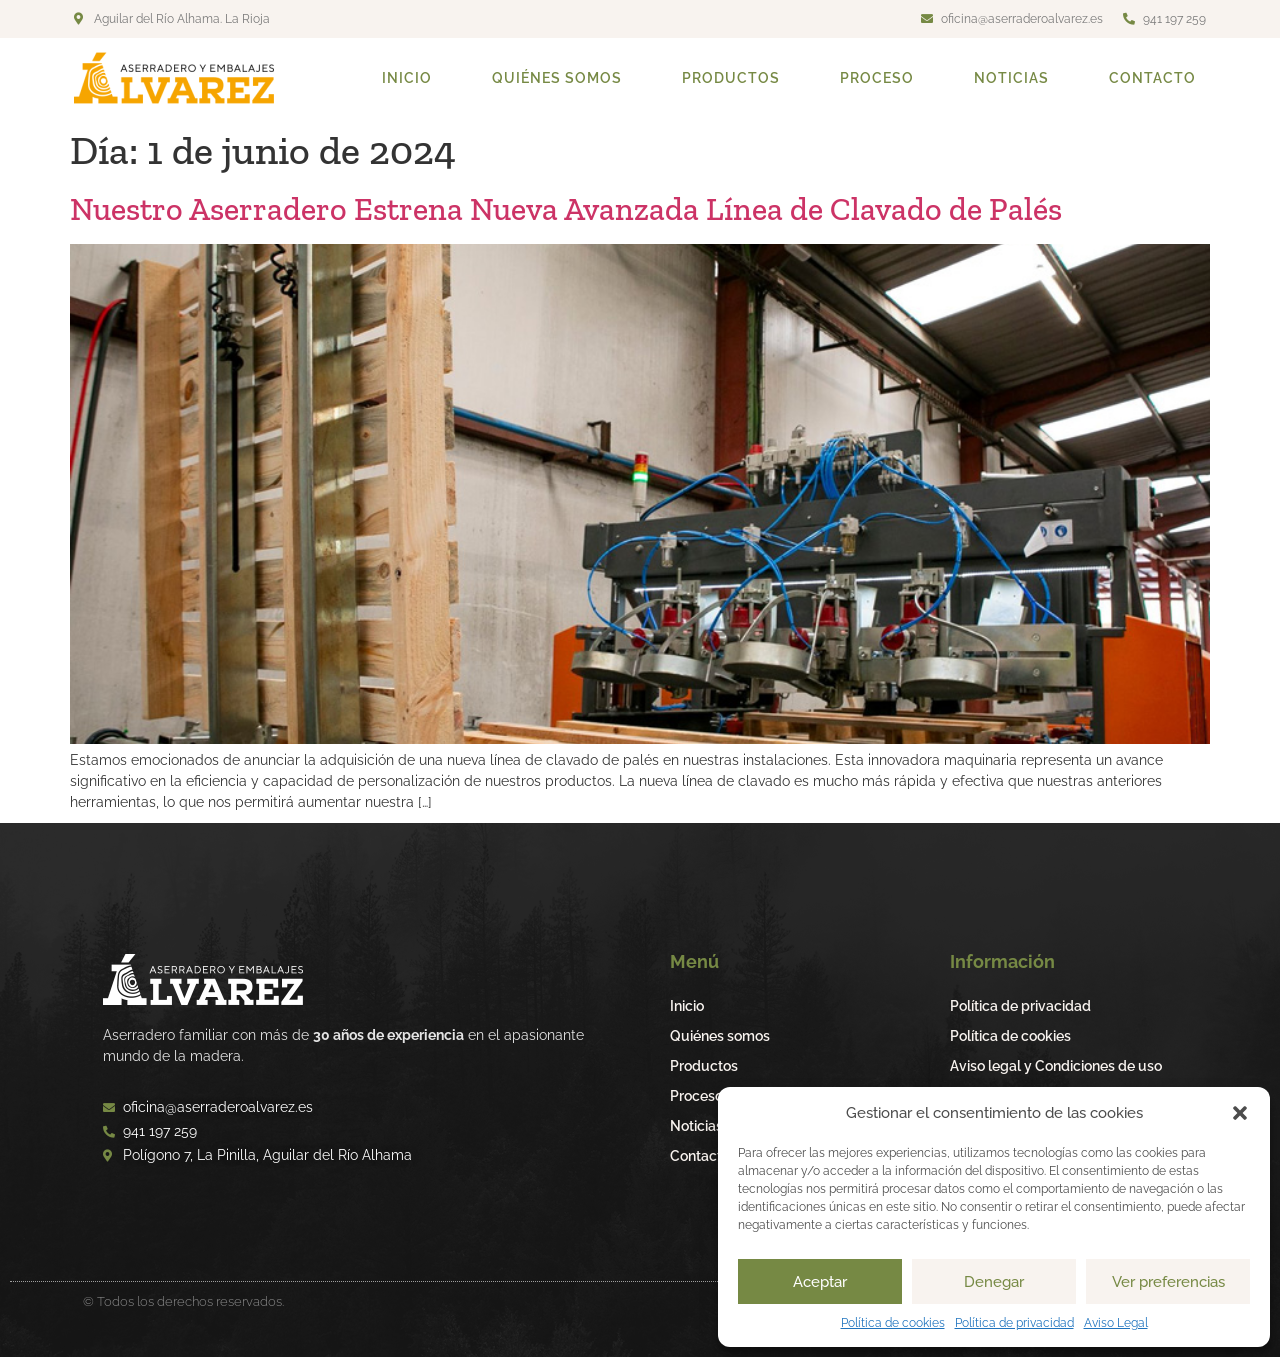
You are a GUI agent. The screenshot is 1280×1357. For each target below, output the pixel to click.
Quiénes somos (557, 78)
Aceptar (820, 1282)
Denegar (994, 1282)
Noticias (1011, 78)
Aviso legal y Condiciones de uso (1056, 1066)
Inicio (407, 78)
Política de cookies (893, 1323)
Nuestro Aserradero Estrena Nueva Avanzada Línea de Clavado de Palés (566, 209)
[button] (1240, 1113)
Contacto (1152, 78)
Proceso (877, 78)
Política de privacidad (1014, 1323)
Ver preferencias (1168, 1282)
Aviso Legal (1116, 1323)
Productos (731, 78)
